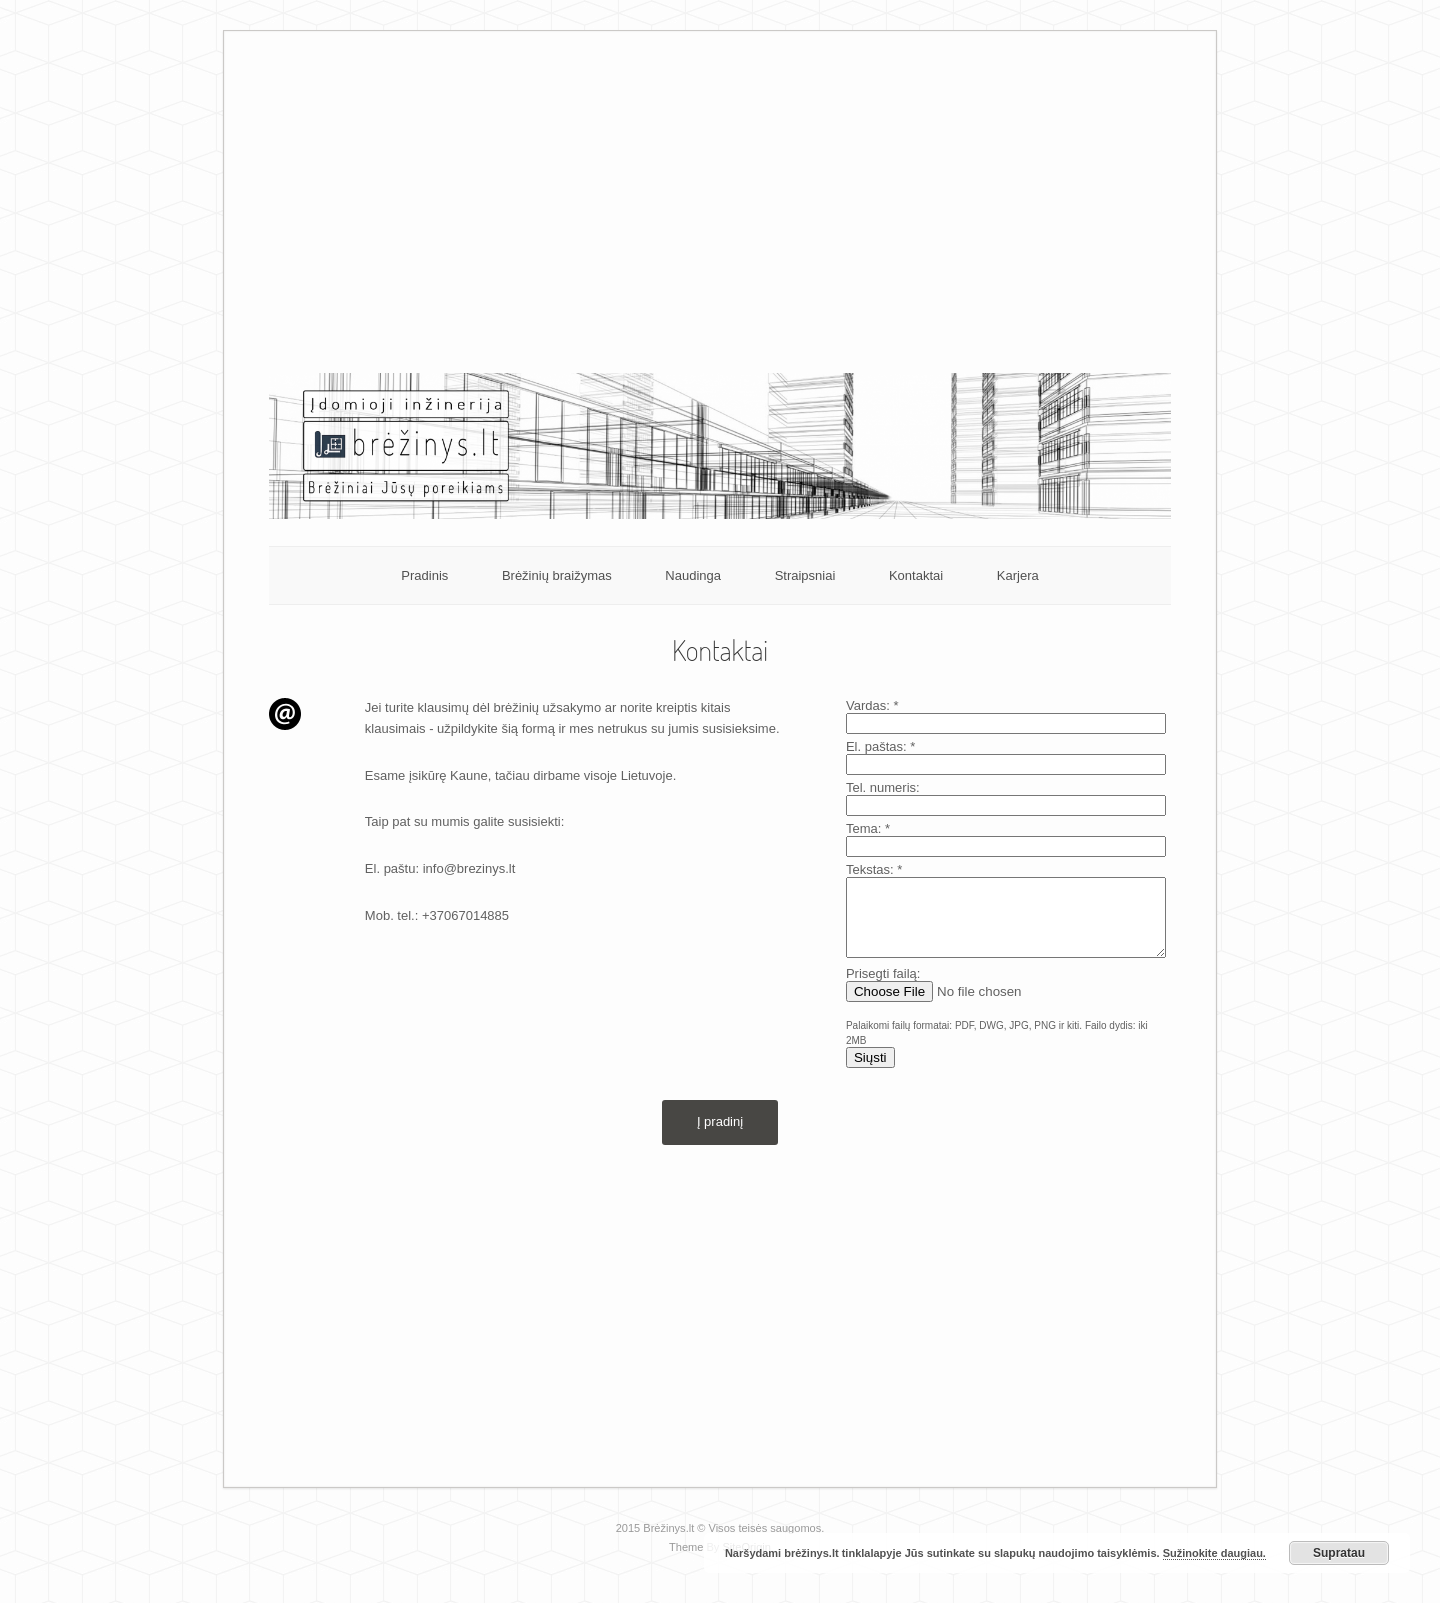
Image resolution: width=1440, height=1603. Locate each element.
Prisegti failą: (883, 988)
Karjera (1018, 575)
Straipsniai (805, 575)
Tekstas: (874, 869)
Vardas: (872, 705)
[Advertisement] (720, 213)
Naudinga (693, 575)
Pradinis (424, 575)
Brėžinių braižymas (557, 575)
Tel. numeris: (883, 787)
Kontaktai (916, 575)
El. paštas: (880, 746)
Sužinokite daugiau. (1214, 1553)
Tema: (868, 828)
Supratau (1339, 1553)
